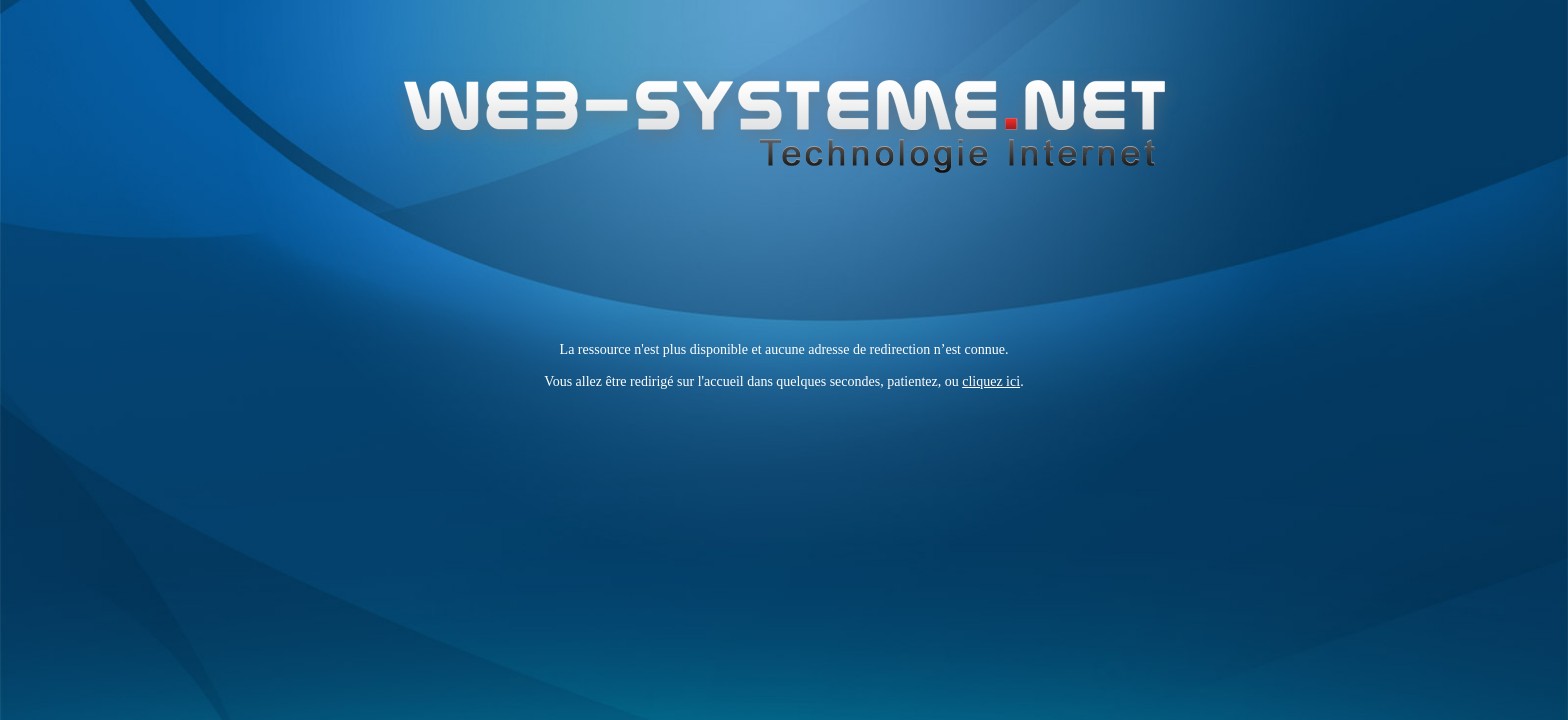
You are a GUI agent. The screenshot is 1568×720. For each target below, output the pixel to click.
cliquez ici (991, 381)
